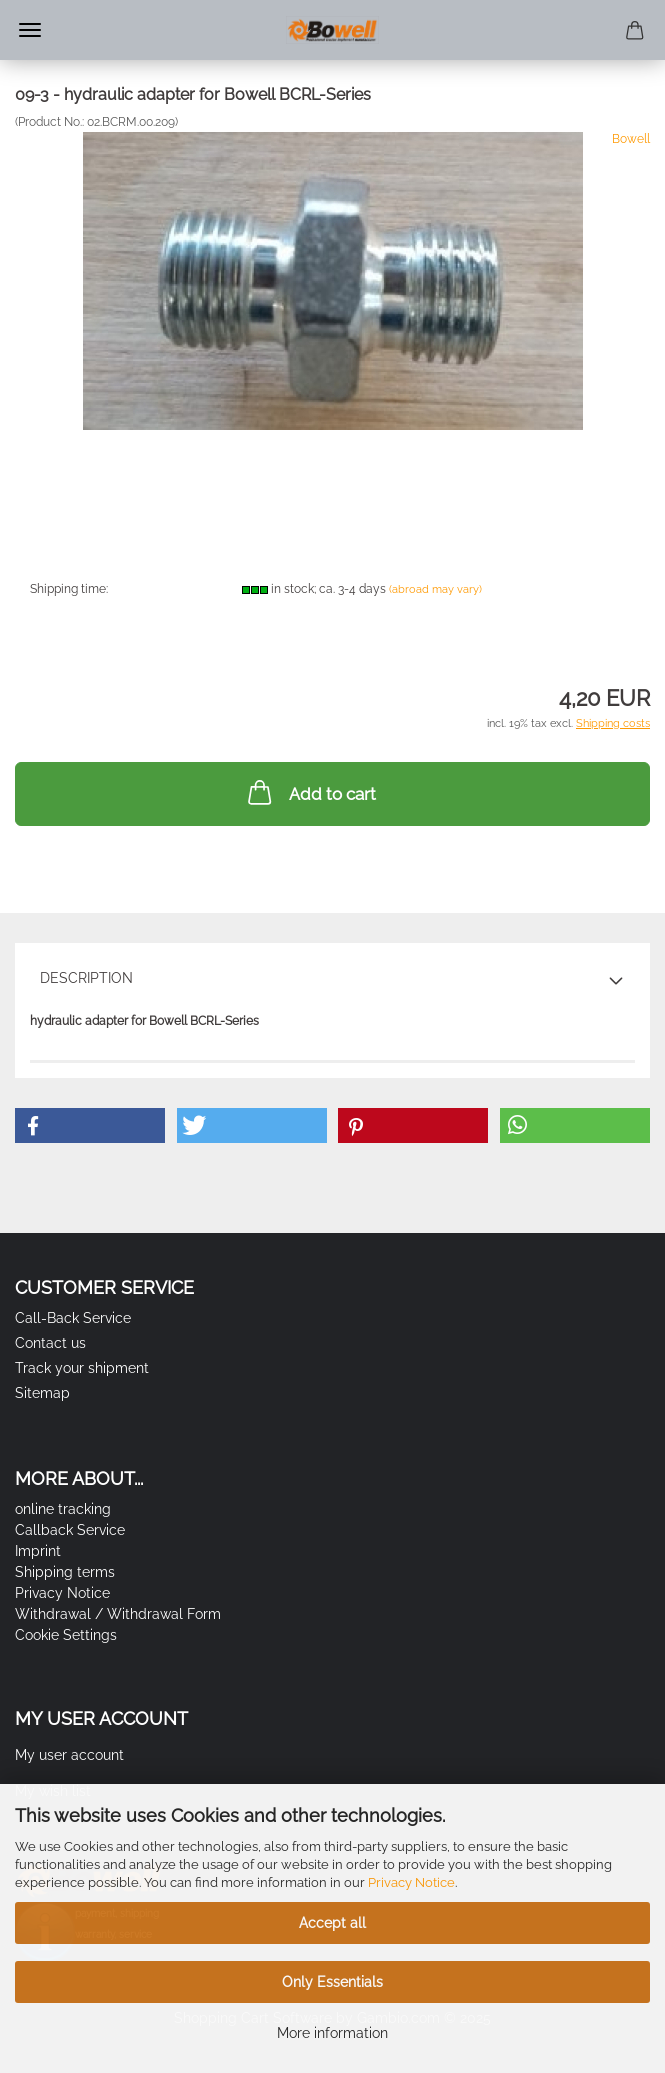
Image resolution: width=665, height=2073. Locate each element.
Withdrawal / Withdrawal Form (118, 1614)
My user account (69, 1755)
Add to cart (310, 792)
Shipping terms (65, 1572)
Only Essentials (332, 1982)
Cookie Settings (66, 1635)
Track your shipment (82, 1368)
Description (86, 978)
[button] (90, 1125)
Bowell (631, 139)
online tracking (63, 1509)
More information (332, 2033)
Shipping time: (69, 589)
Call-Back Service (73, 1318)
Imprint (38, 1551)
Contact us (50, 1343)
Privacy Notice (411, 1882)
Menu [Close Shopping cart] (30, 30)
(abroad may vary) (435, 589)
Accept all (332, 1923)
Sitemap (42, 1393)
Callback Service (70, 1530)
